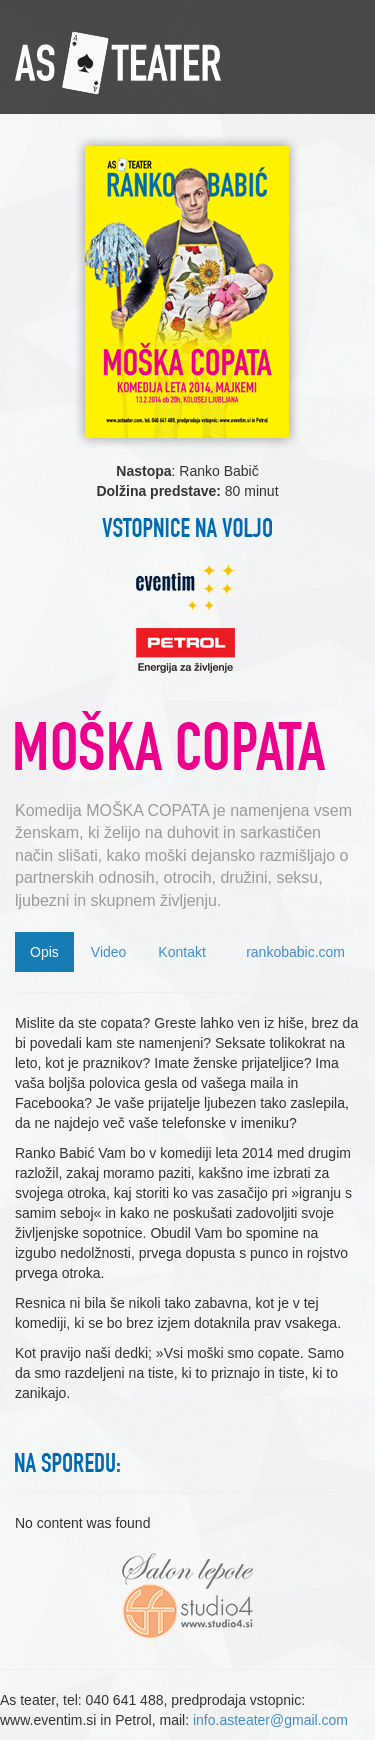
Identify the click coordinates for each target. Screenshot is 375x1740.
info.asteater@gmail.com (270, 1720)
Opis (44, 952)
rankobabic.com (295, 952)
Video (109, 952)
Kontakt (181, 952)
